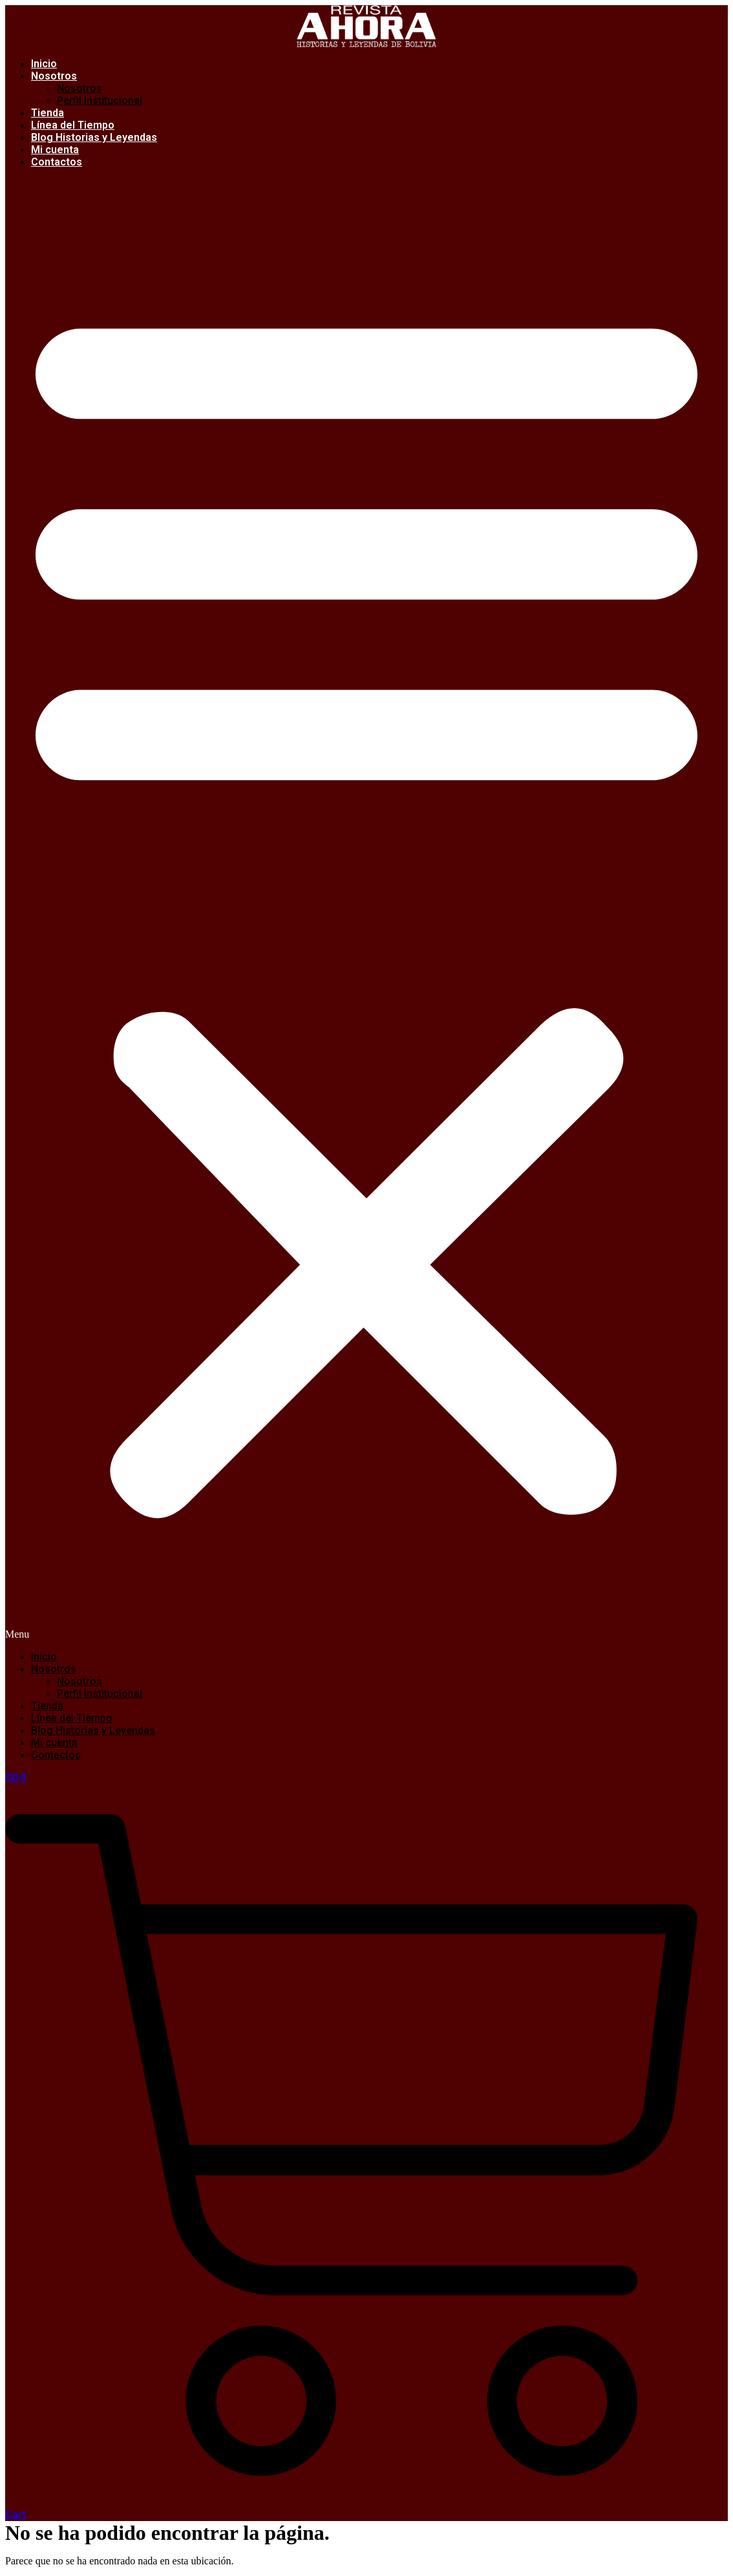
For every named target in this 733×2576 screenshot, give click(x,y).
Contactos (56, 162)
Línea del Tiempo (71, 1718)
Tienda (47, 1706)
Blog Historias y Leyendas (94, 137)
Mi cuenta (54, 1743)
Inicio (44, 1657)
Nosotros (54, 76)
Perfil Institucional (99, 100)
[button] (366, 909)
